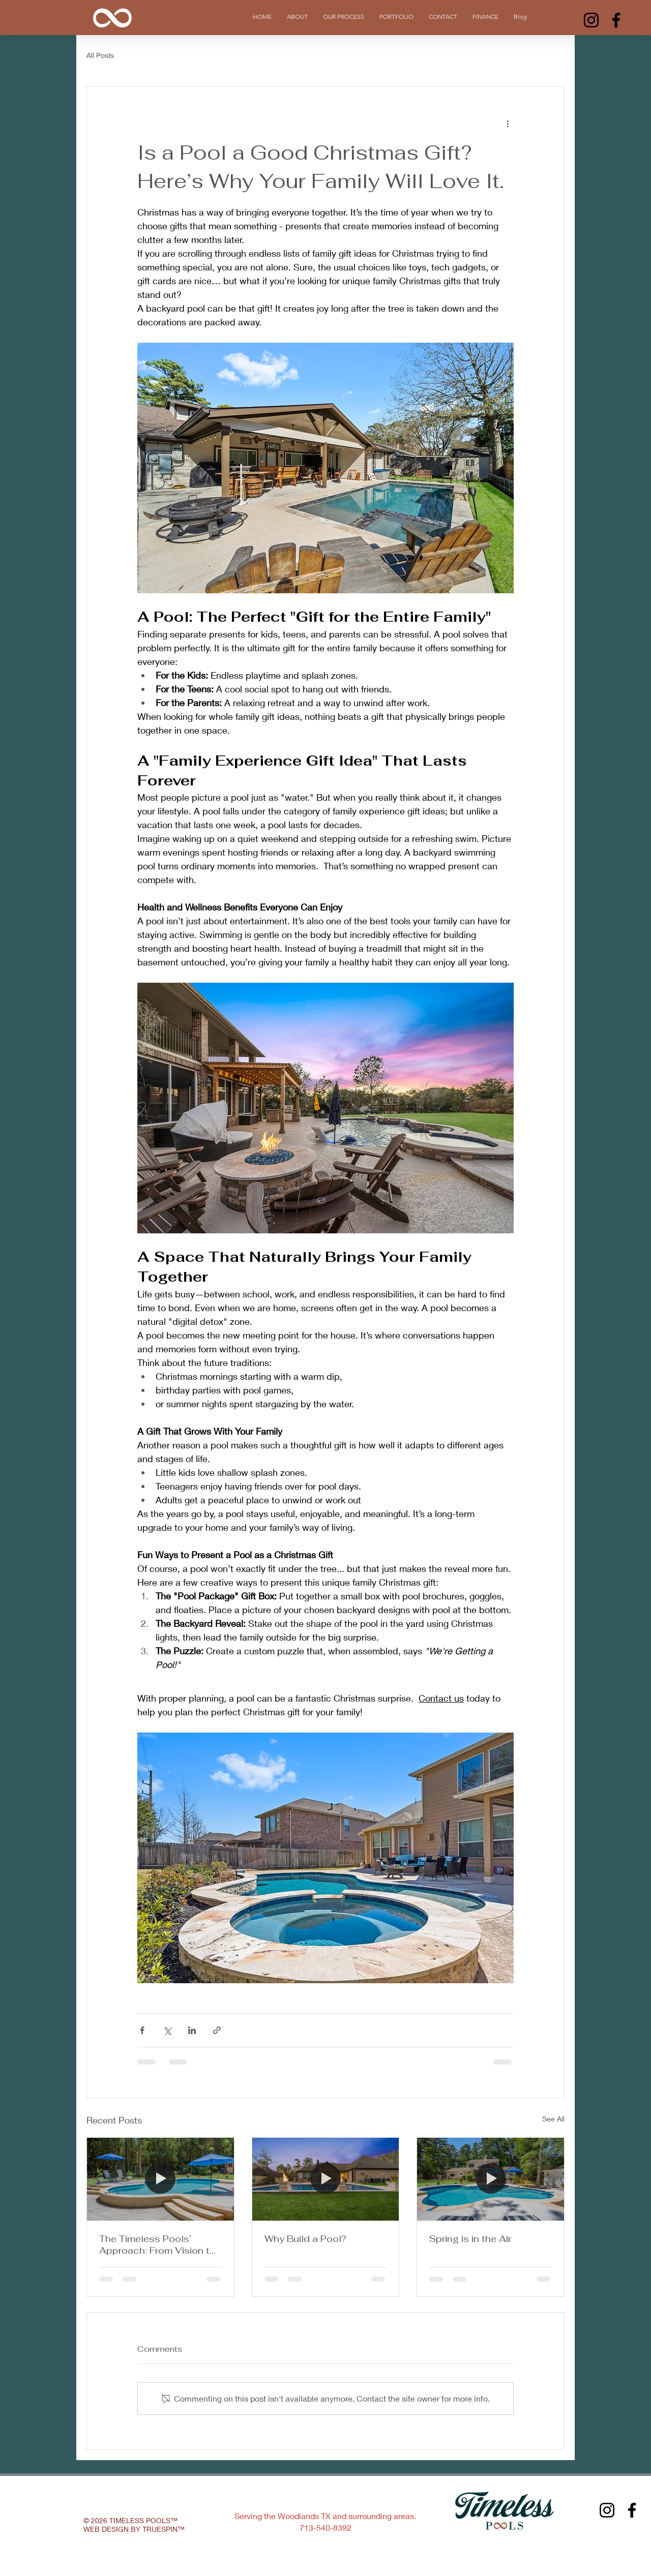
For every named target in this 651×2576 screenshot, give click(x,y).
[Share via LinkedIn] (192, 2030)
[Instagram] (591, 20)
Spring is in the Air (470, 2239)
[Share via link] (217, 2030)
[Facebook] (616, 20)
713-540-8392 (325, 2527)
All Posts (100, 55)
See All (553, 2118)
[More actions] (507, 123)
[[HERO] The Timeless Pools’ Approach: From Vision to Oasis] (160, 2179)
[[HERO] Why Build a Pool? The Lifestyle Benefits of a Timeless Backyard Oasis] (325, 2179)
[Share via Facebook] (142, 2030)
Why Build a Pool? (305, 2239)
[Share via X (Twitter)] (167, 2030)
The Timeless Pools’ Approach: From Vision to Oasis (157, 2244)
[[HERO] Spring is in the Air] (490, 2179)
